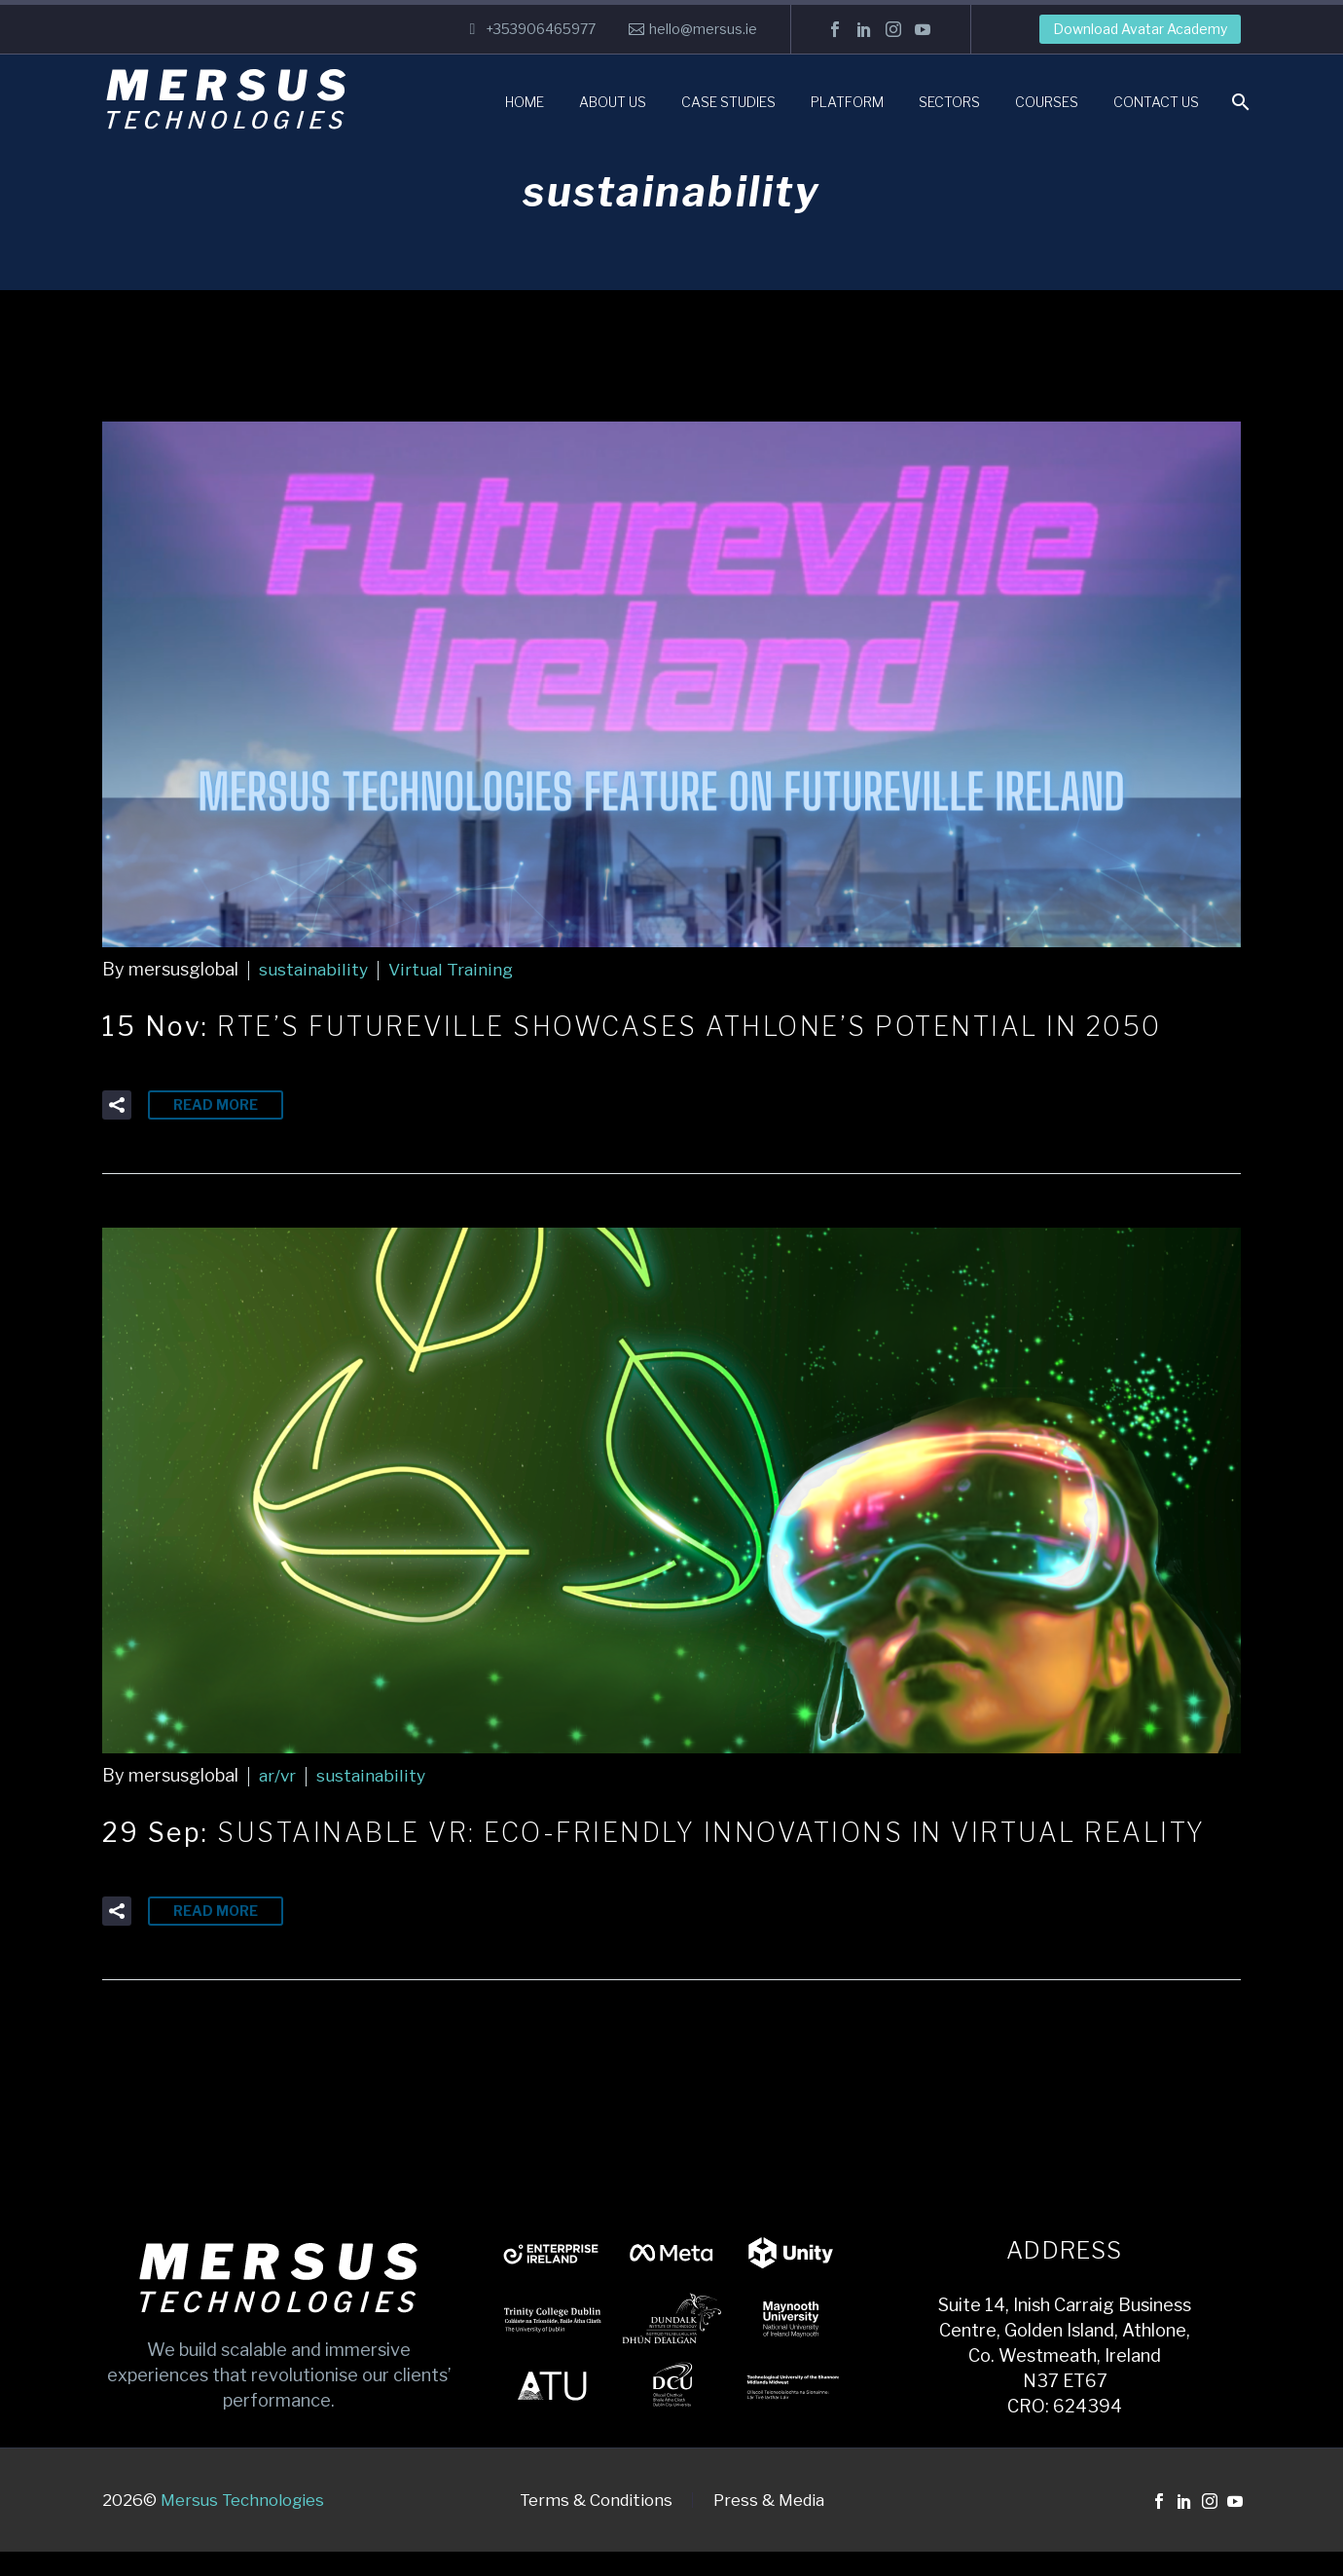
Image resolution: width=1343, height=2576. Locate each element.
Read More (215, 1103)
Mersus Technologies (242, 2524)
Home (524, 101)
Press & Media (768, 2525)
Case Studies (728, 101)
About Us (612, 101)
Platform (847, 101)
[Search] (1238, 102)
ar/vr (278, 1774)
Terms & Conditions (596, 2525)
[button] (116, 1104)
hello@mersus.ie (703, 28)
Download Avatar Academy (1140, 28)
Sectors (949, 101)
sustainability (312, 969)
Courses (1046, 101)
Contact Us (1156, 101)
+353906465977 (541, 28)
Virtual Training (448, 969)
